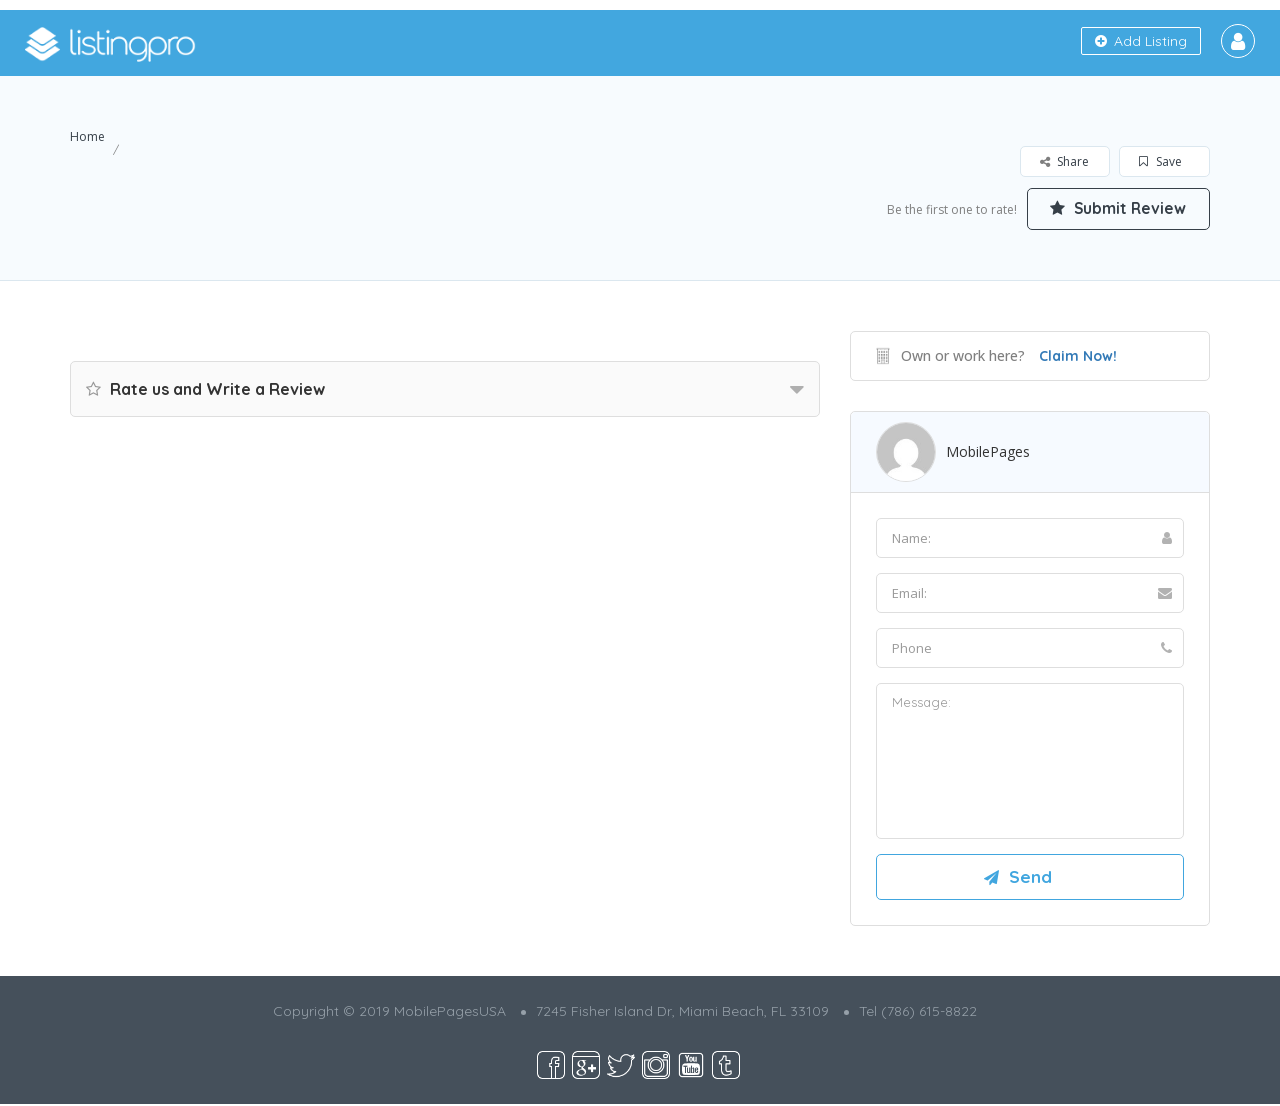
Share (1064, 161)
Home (87, 136)
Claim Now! (1078, 356)
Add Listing (1141, 41)
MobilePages (988, 451)
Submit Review (1115, 208)
